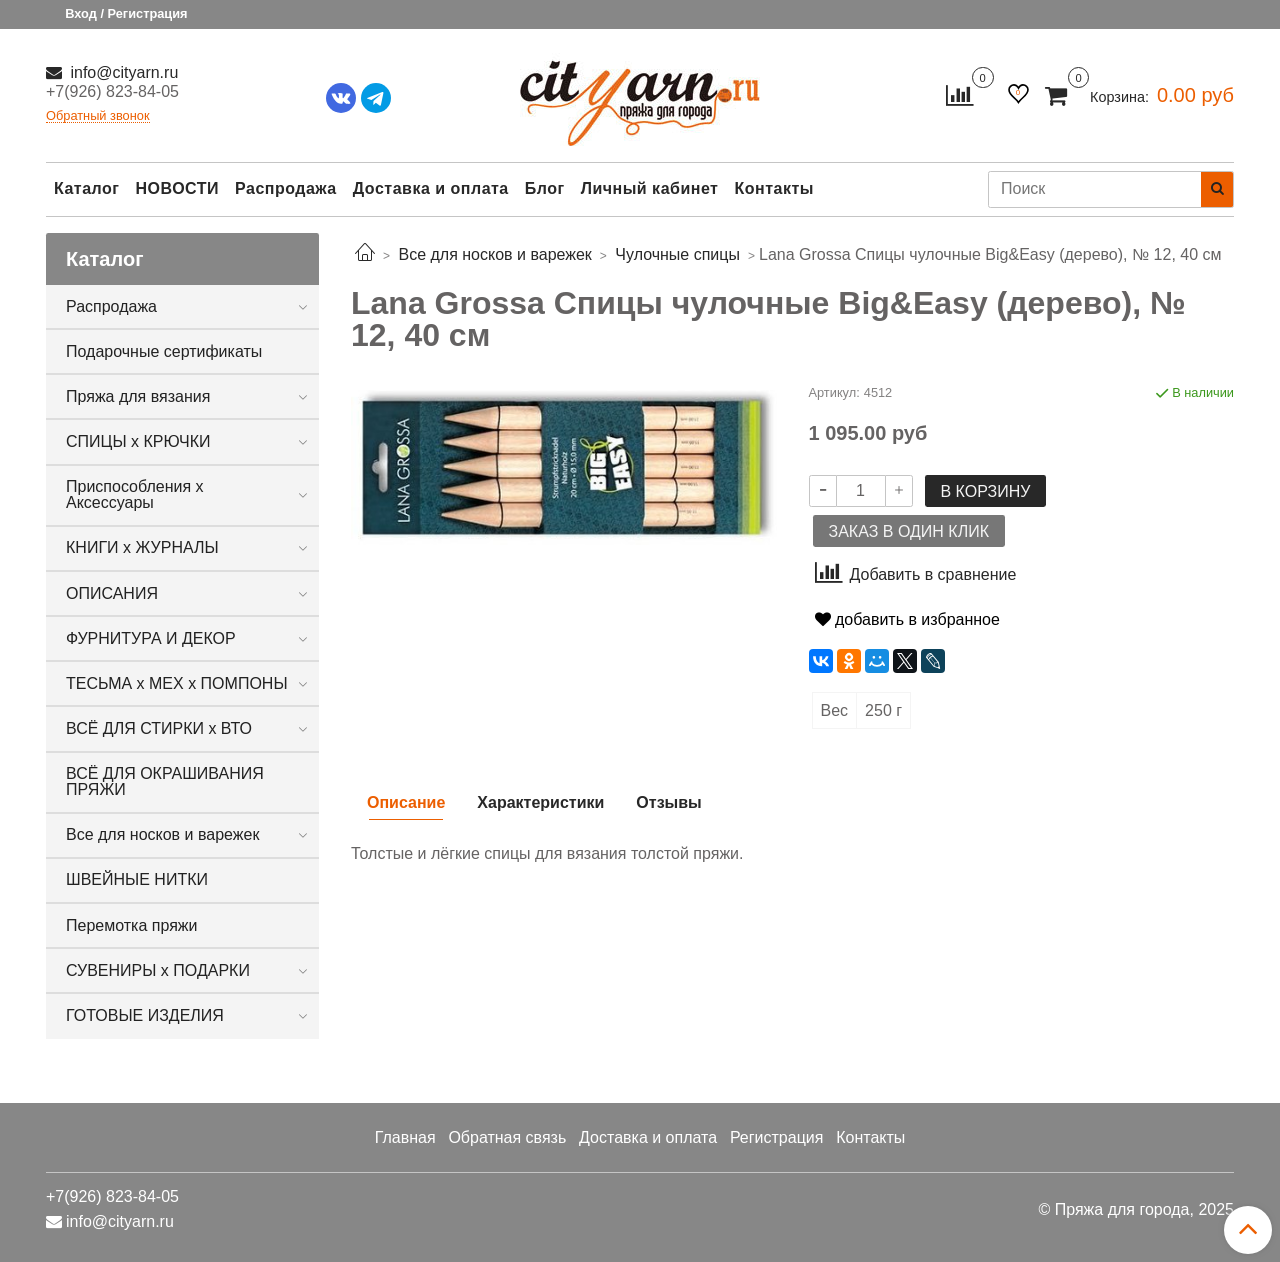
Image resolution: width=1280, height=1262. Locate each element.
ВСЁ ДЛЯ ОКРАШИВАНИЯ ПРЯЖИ (165, 781)
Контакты (773, 188)
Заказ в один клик (909, 531)
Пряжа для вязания (138, 396)
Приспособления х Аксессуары (135, 494)
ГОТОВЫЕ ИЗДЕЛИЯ (145, 1015)
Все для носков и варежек (162, 834)
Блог (545, 188)
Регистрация (777, 1137)
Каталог (86, 188)
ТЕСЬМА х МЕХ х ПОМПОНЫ (177, 683)
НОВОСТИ (177, 188)
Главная (405, 1137)
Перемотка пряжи (131, 925)
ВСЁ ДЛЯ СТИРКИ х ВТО (159, 728)
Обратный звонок (98, 116)
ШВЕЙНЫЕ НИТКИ (137, 879)
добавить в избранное (907, 619)
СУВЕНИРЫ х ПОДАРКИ (158, 970)
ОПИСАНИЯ (112, 593)
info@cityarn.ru (122, 72)
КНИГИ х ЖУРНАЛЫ (142, 547)
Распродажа (286, 188)
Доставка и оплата (431, 188)
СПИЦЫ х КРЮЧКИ (138, 441)
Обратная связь (507, 1137)
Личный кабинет (650, 188)
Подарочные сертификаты (164, 351)
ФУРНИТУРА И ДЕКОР (151, 638)
